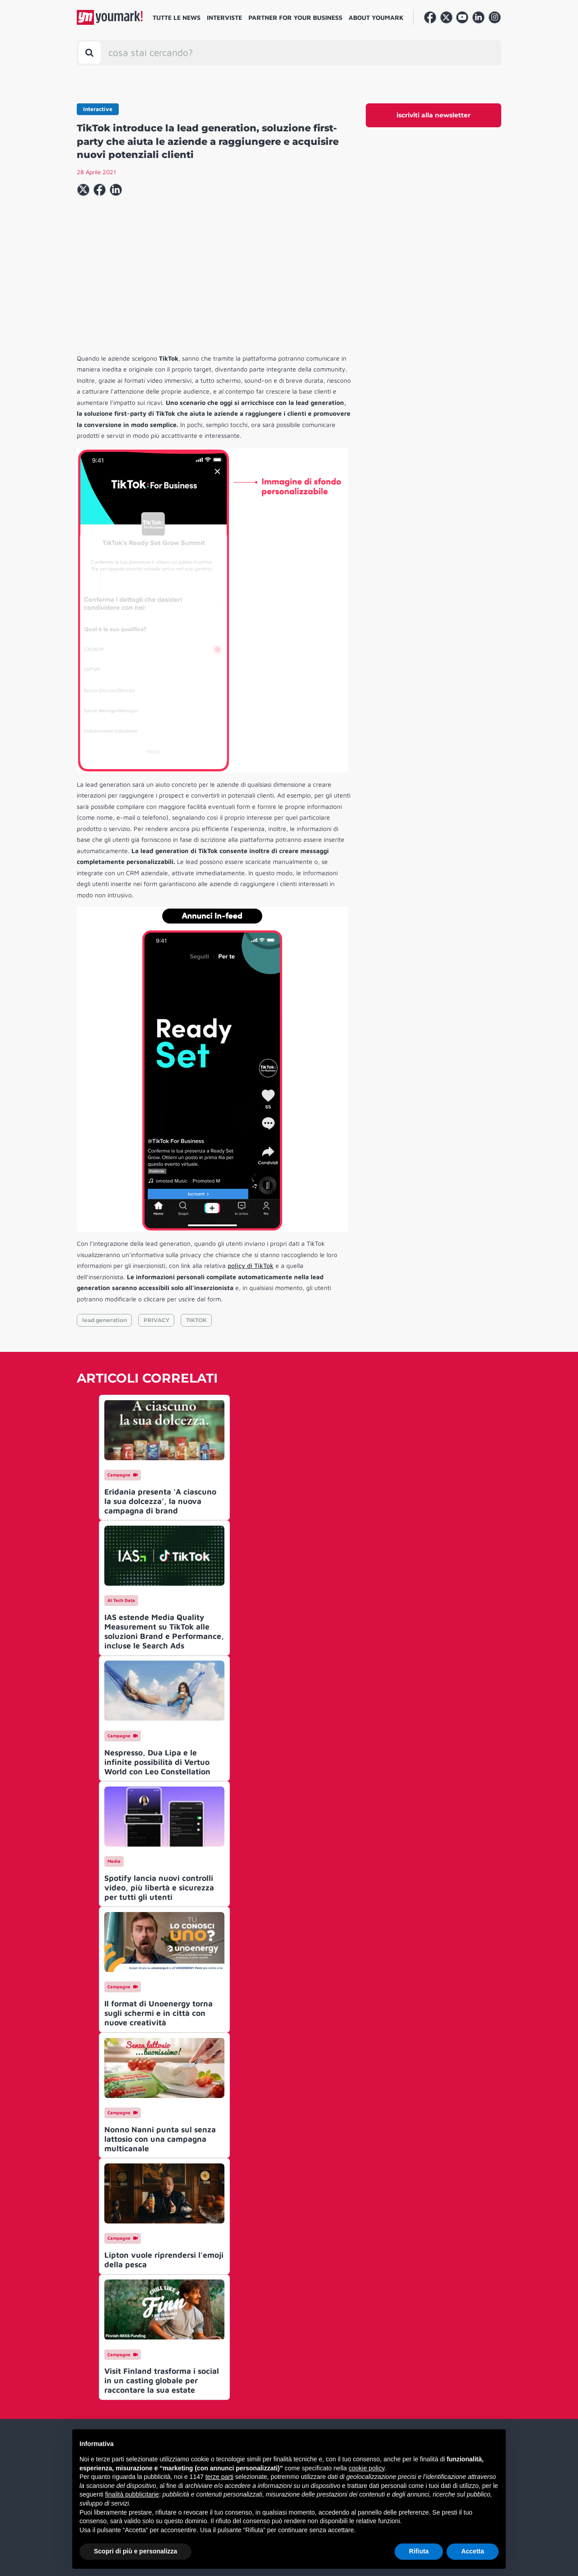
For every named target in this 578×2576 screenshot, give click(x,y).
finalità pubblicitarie (132, 2494)
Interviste (224, 17)
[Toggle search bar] (90, 53)
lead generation (104, 1320)
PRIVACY (156, 1320)
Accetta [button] (472, 2551)
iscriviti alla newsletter (433, 115)
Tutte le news (176, 17)
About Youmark (376, 17)
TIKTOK (196, 1320)
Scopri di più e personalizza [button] (135, 2551)
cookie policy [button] (366, 2468)
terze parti (219, 2476)
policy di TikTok (251, 1265)
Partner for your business (295, 17)
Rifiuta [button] (419, 2551)
